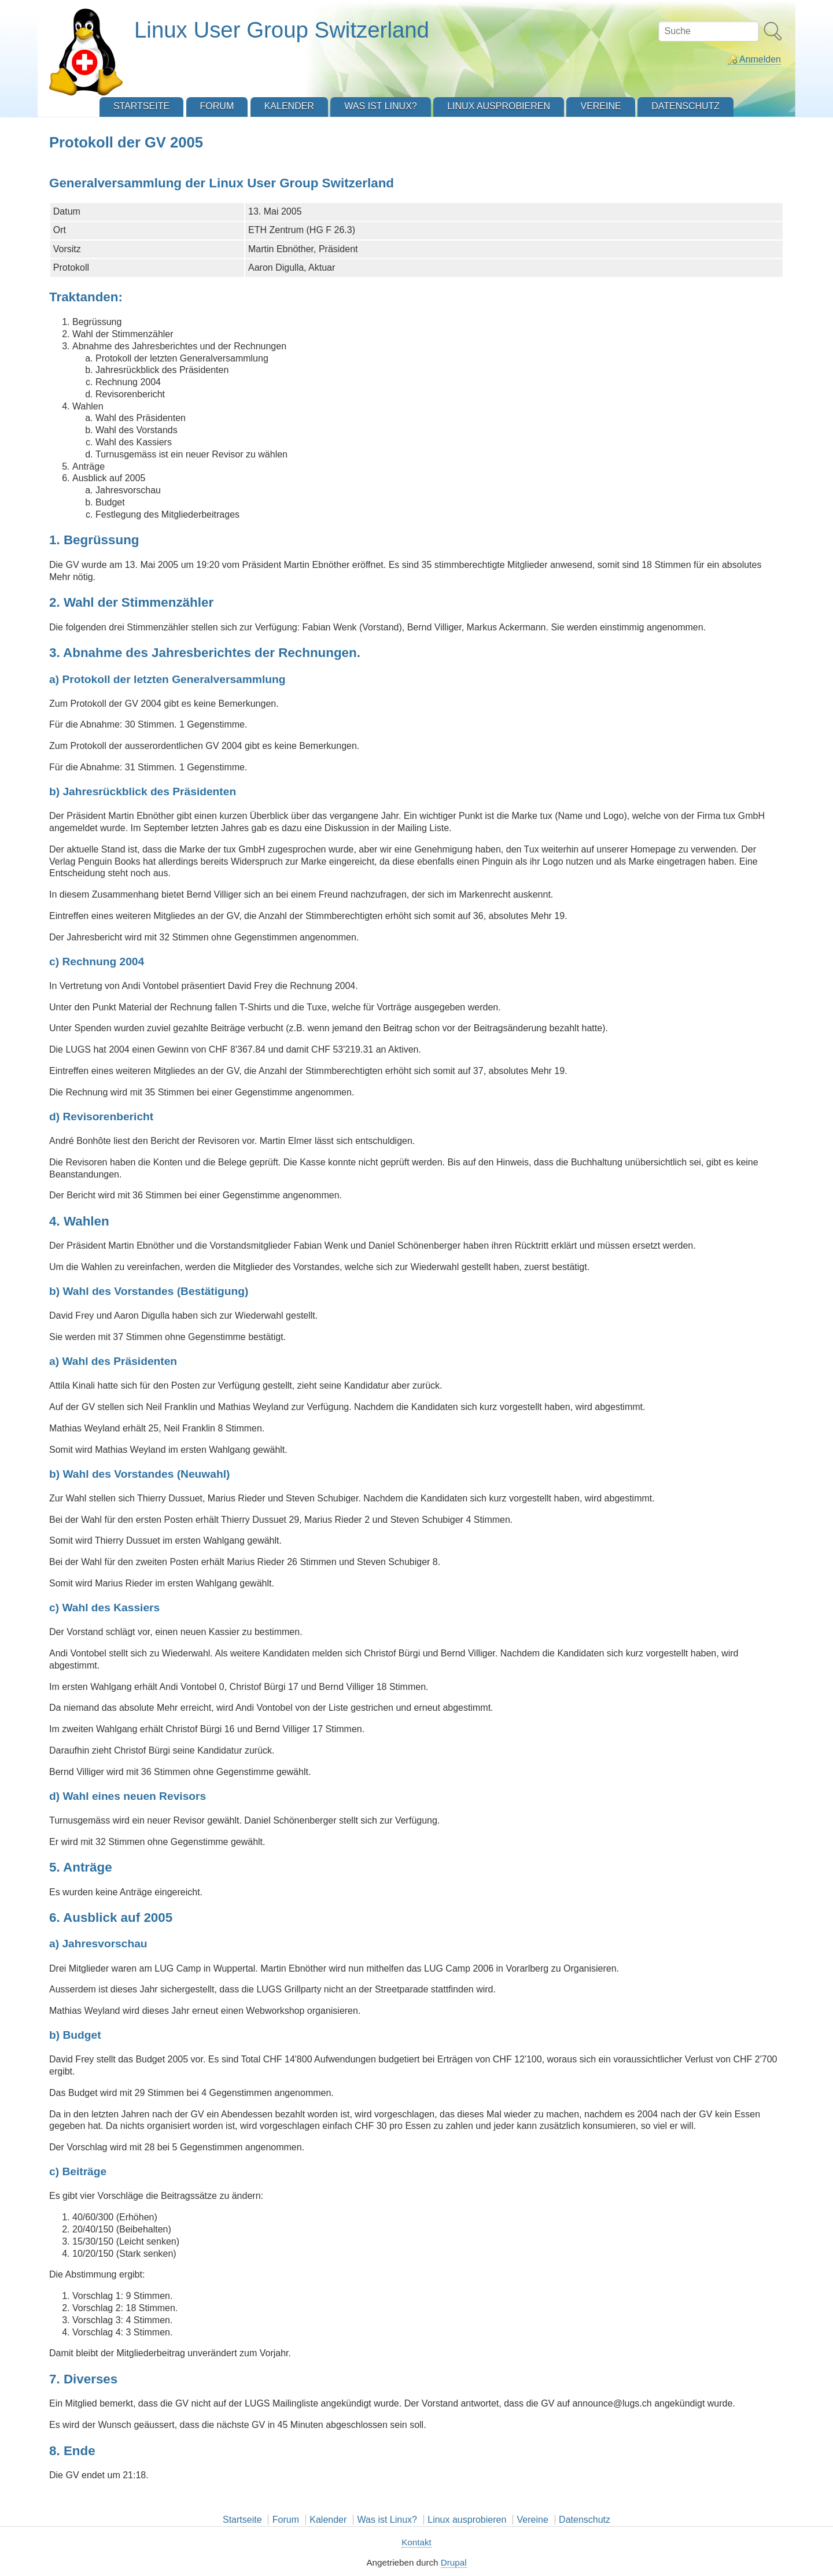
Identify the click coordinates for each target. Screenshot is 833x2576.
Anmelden (760, 59)
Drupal (454, 2562)
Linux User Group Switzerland (281, 29)
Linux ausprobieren (466, 2520)
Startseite (242, 2520)
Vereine (532, 2520)
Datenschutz (584, 2520)
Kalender (328, 2520)
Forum (285, 2520)
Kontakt (416, 2542)
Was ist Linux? (387, 2520)
